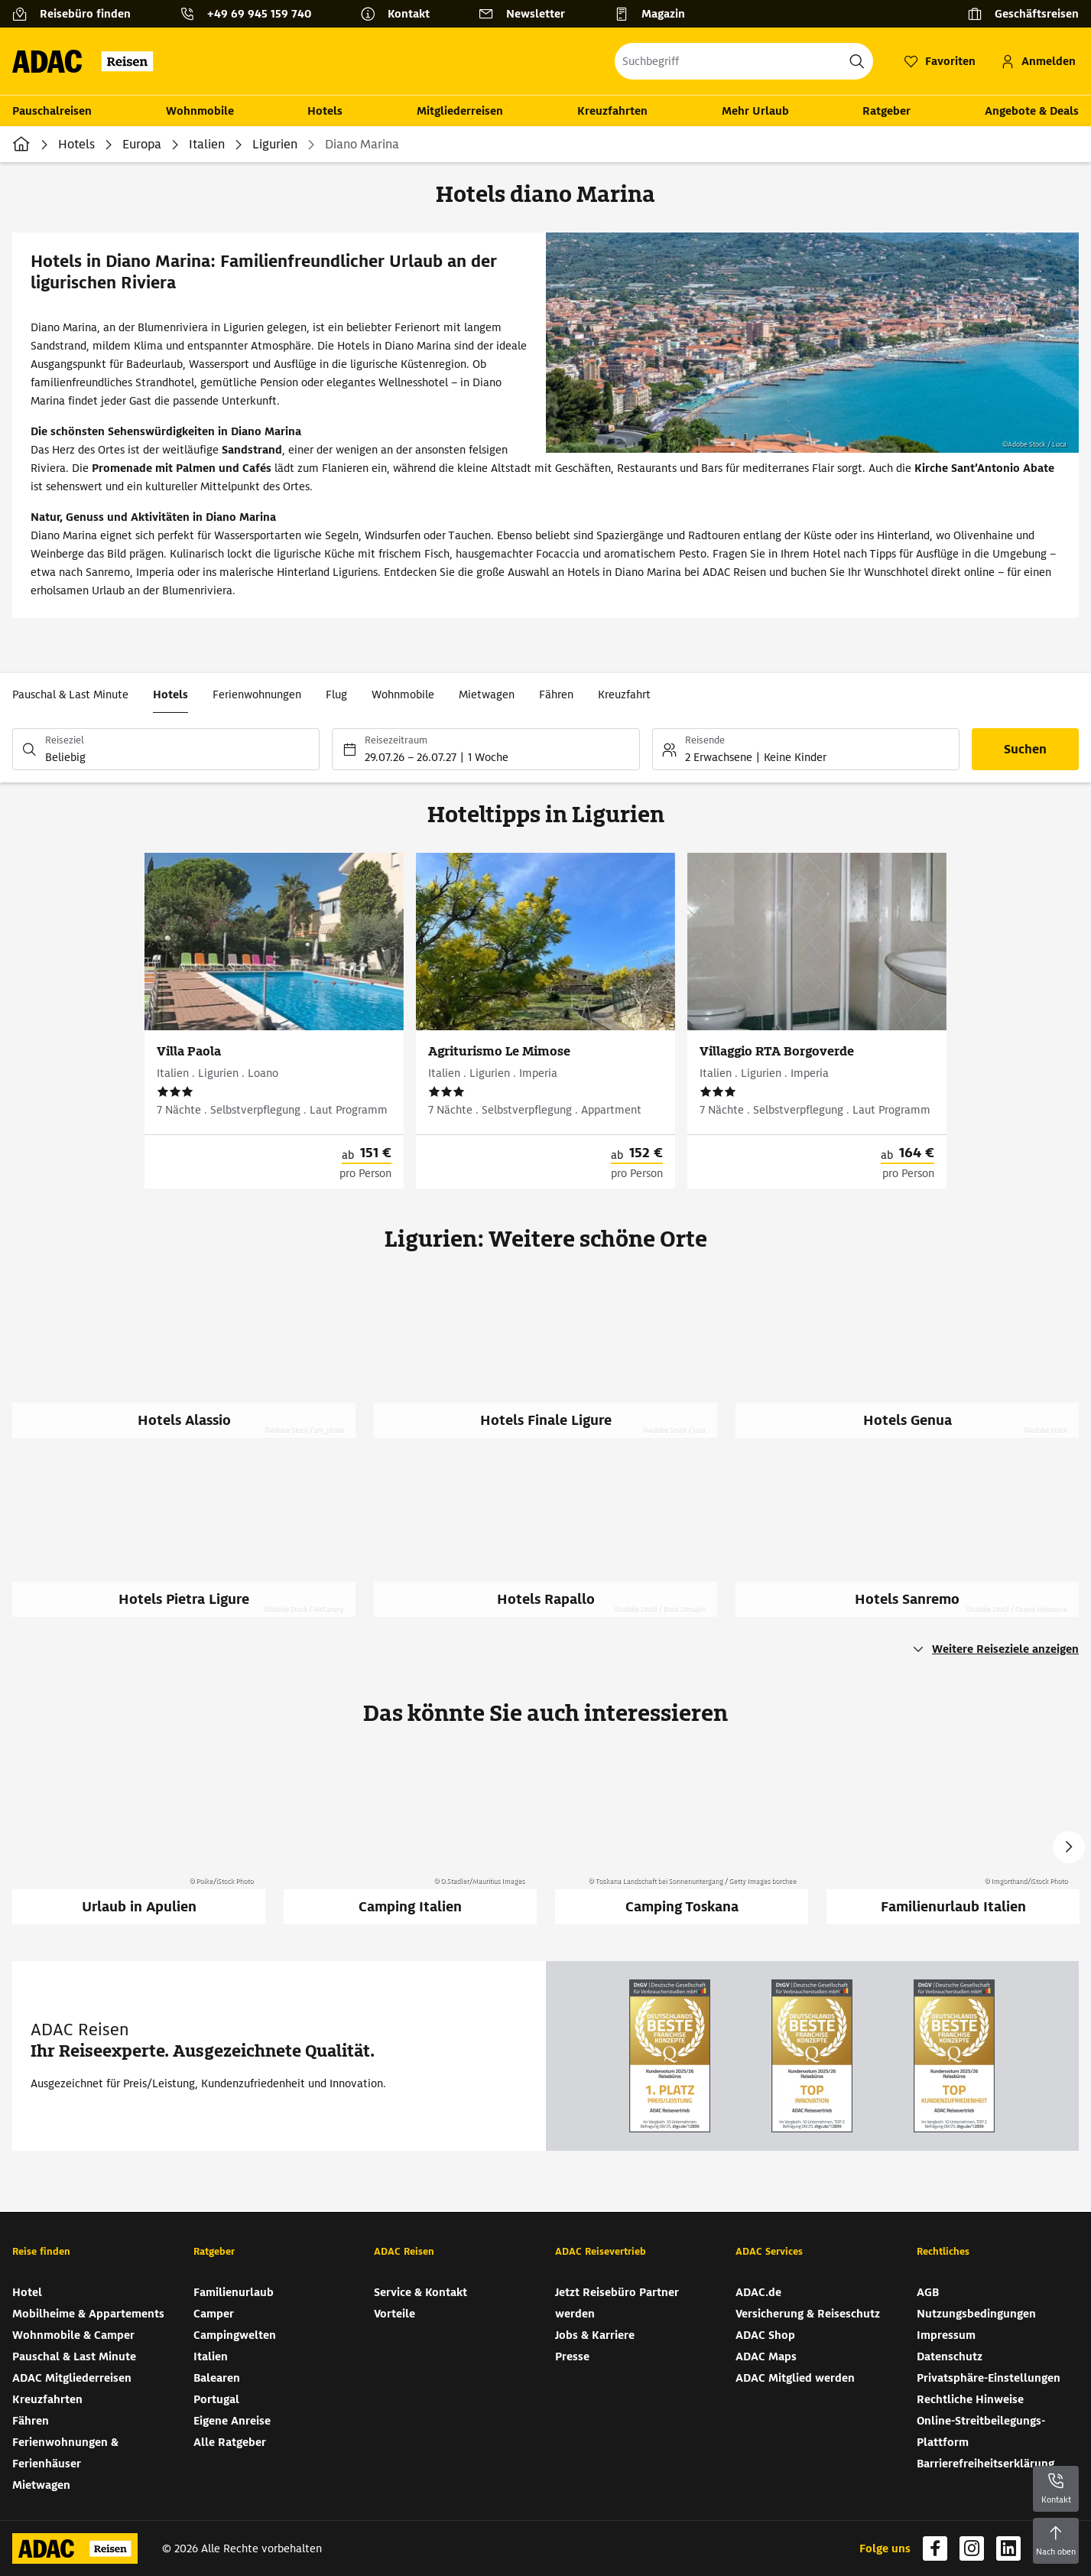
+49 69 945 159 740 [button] (259, 14)
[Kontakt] (401, 14)
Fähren (556, 694)
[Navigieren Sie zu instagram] (971, 2548)
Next (1069, 1847)
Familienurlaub (233, 2292)
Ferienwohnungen (257, 694)
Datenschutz (949, 2356)
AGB (928, 2292)
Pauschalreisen (52, 111)
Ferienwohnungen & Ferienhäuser (65, 2452)
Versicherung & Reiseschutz (807, 2314)
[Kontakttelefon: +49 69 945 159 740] (251, 14)
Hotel (27, 2292)
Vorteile (394, 2314)
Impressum (946, 2335)
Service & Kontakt (420, 2292)
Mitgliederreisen (460, 111)
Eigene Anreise (232, 2421)
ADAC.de (758, 2292)
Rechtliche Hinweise (970, 2399)
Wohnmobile (200, 111)
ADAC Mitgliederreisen (72, 2378)
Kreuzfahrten (612, 111)
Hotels (325, 111)
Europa (141, 144)
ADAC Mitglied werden (795, 2378)
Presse (572, 2356)
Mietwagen (487, 694)
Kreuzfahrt (624, 694)
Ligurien (274, 144)
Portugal (216, 2399)
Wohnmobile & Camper (73, 2335)
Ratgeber (886, 111)
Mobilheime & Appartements (88, 2314)
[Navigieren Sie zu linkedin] (1008, 2548)
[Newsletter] (528, 14)
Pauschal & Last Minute (70, 694)
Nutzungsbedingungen (976, 2314)
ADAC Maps (766, 2356)
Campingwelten (234, 2335)
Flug (336, 694)
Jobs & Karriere (595, 2335)
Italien (207, 144)
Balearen (216, 2378)
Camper (213, 2314)
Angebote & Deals (1032, 111)
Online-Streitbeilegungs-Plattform (981, 2431)
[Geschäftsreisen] (1023, 14)
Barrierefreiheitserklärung (985, 2463)
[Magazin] (655, 14)
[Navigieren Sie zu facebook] (935, 2548)
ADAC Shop (765, 2335)
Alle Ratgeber (229, 2442)
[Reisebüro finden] (77, 14)
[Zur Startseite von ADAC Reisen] (87, 61)
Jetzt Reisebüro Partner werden (617, 2303)
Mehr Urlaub (755, 111)
